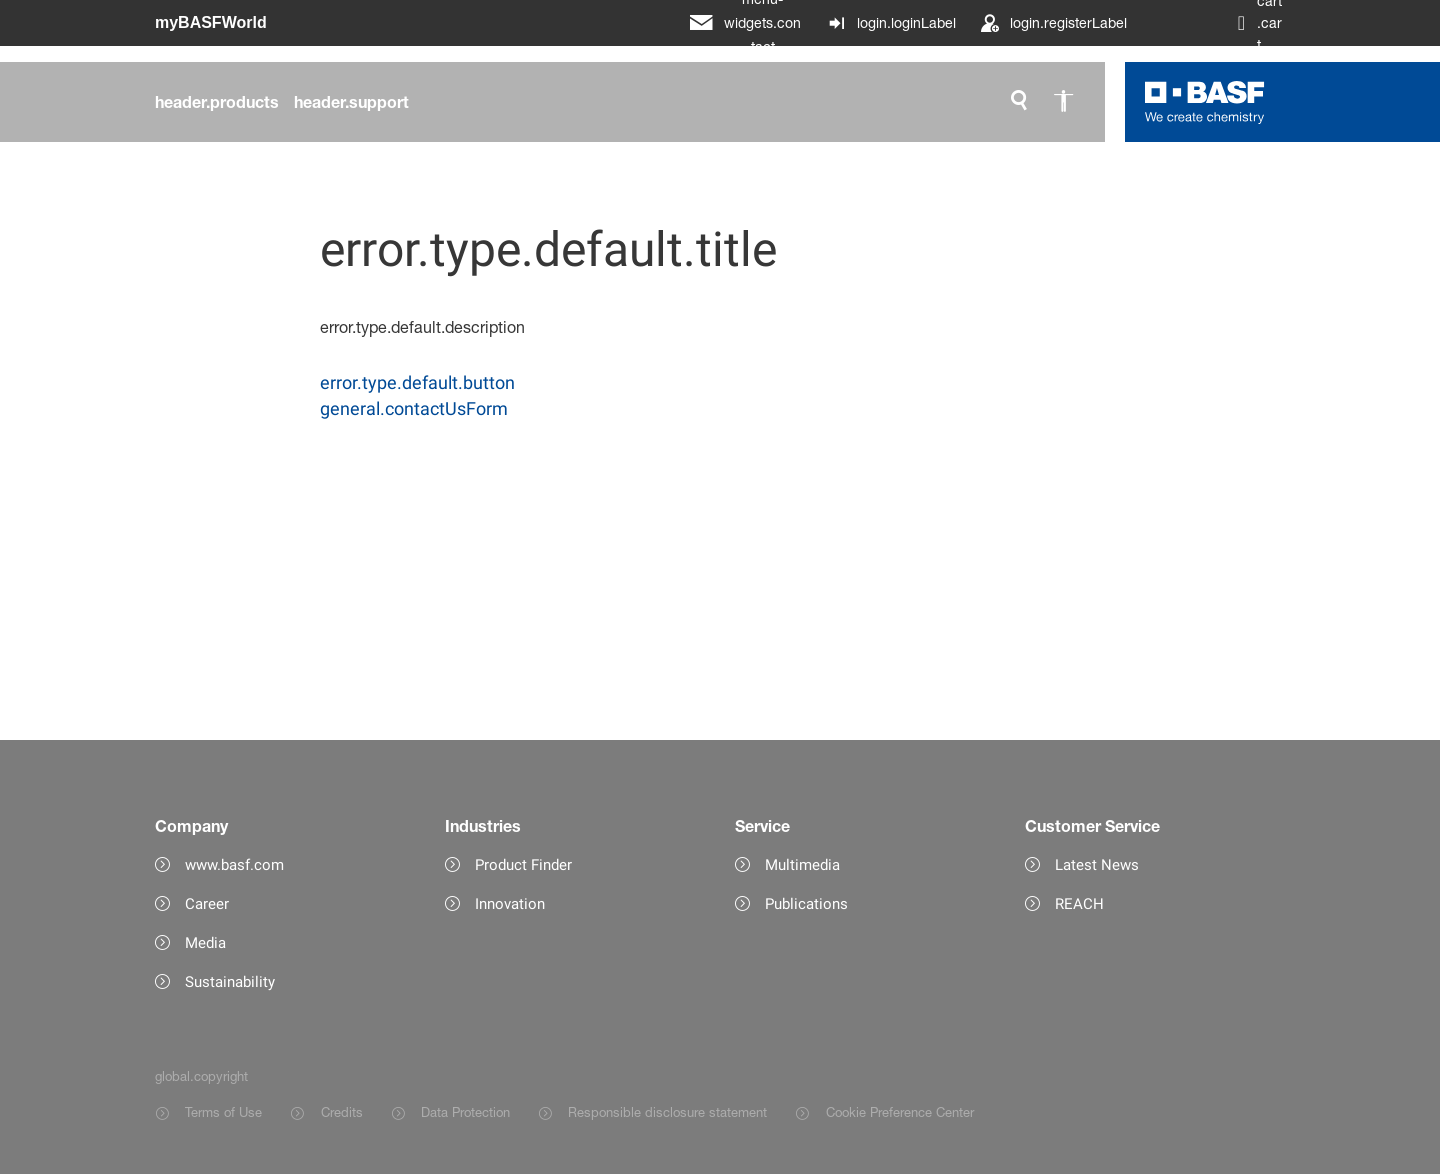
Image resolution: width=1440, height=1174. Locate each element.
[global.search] (1019, 102)
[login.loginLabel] (891, 23)
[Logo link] (1205, 102)
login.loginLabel (906, 22)
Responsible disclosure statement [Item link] (667, 1112)
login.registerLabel (1068, 22)
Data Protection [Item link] (465, 1112)
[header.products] (217, 102)
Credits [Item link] (342, 1112)
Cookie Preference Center (900, 1112)
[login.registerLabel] (1053, 23)
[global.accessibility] (1063, 102)
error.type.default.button (417, 382)
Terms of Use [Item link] (223, 1112)
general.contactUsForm (414, 408)
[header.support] (351, 102)
